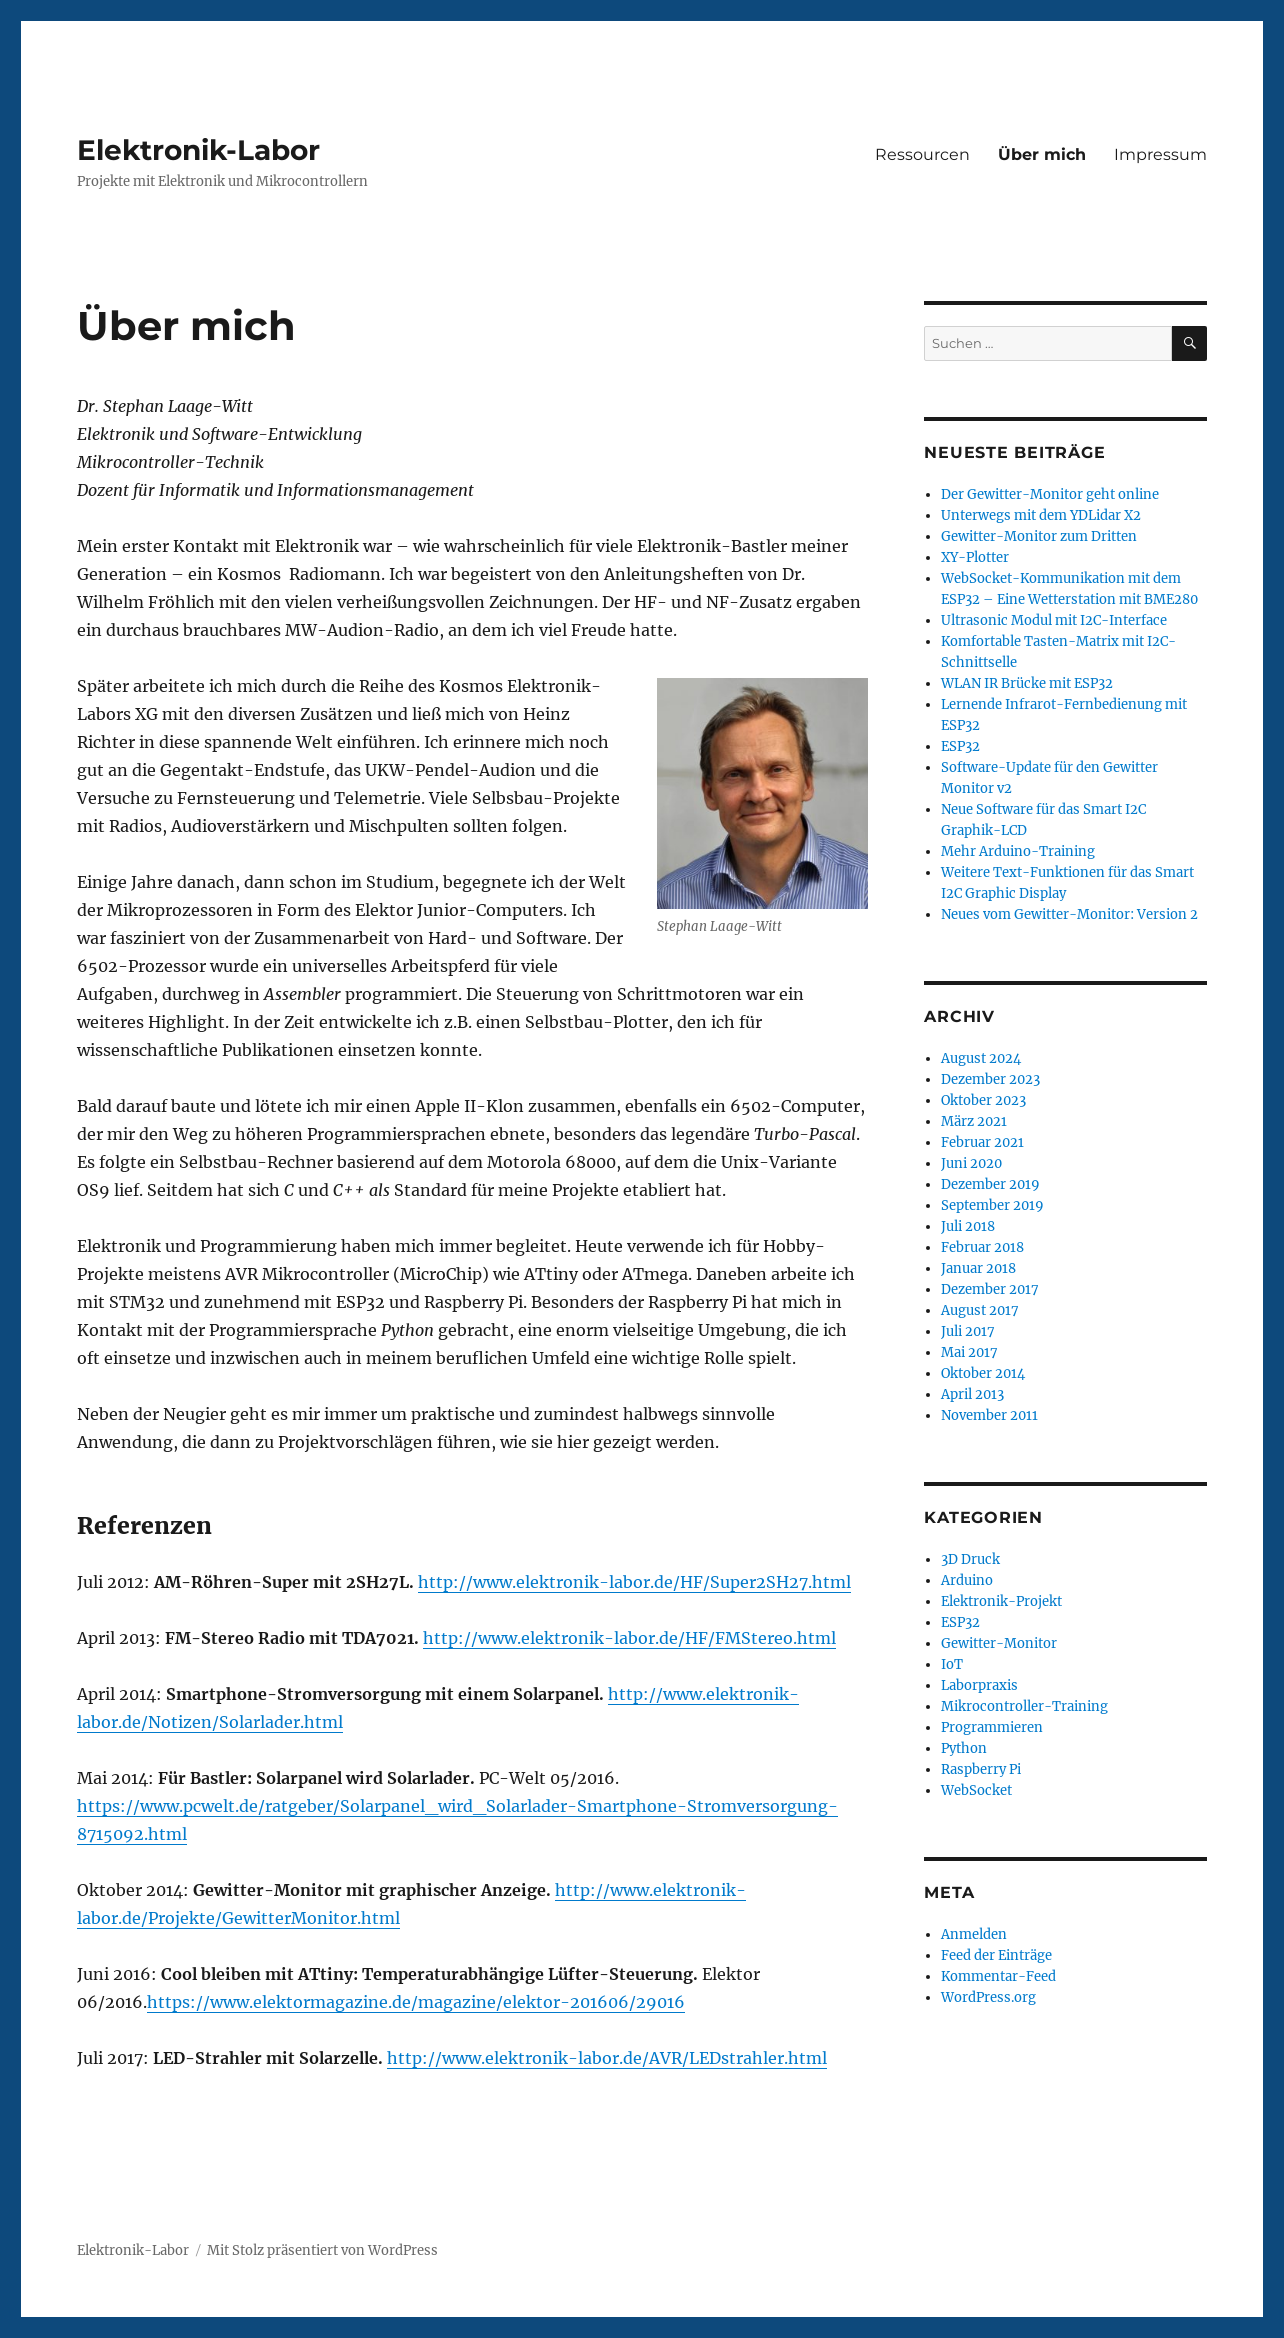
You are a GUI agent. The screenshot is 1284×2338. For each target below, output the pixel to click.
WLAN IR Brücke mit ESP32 (1027, 683)
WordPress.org (988, 1997)
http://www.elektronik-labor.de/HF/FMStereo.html (629, 1638)
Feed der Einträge (996, 1955)
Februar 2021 (982, 1142)
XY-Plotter (975, 557)
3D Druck (970, 1559)
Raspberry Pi (981, 1769)
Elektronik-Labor (198, 150)
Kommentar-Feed (998, 1976)
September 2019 (992, 1205)
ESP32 (960, 746)
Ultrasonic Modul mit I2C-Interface (1054, 620)
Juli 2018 (968, 1226)
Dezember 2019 (990, 1184)
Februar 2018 (982, 1247)
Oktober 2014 (983, 1373)
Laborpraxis (979, 1685)
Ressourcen (922, 154)
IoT (952, 1664)
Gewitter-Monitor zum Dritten (1039, 536)
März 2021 (974, 1121)
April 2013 (972, 1394)
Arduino (967, 1580)
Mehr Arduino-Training (1018, 851)
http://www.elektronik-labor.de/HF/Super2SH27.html (634, 1582)
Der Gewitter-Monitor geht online (1050, 494)
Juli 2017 (968, 1331)
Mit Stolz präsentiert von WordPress (322, 2250)
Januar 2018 (978, 1268)
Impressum (1160, 154)
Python (964, 1748)
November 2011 (989, 1415)
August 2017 (980, 1310)
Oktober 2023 (983, 1100)
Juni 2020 (971, 1163)
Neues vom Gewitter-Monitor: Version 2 (1069, 914)
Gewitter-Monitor (999, 1643)
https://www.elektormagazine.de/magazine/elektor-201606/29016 (416, 2002)
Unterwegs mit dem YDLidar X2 (1041, 515)
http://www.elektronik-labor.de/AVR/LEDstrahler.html (607, 2058)
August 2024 (981, 1058)
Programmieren (992, 1727)
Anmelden (974, 1934)
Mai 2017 (969, 1352)
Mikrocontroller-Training (1024, 1706)
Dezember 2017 (990, 1289)
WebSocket (976, 1790)
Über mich (1042, 154)
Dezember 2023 (990, 1079)
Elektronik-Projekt (1001, 1601)
